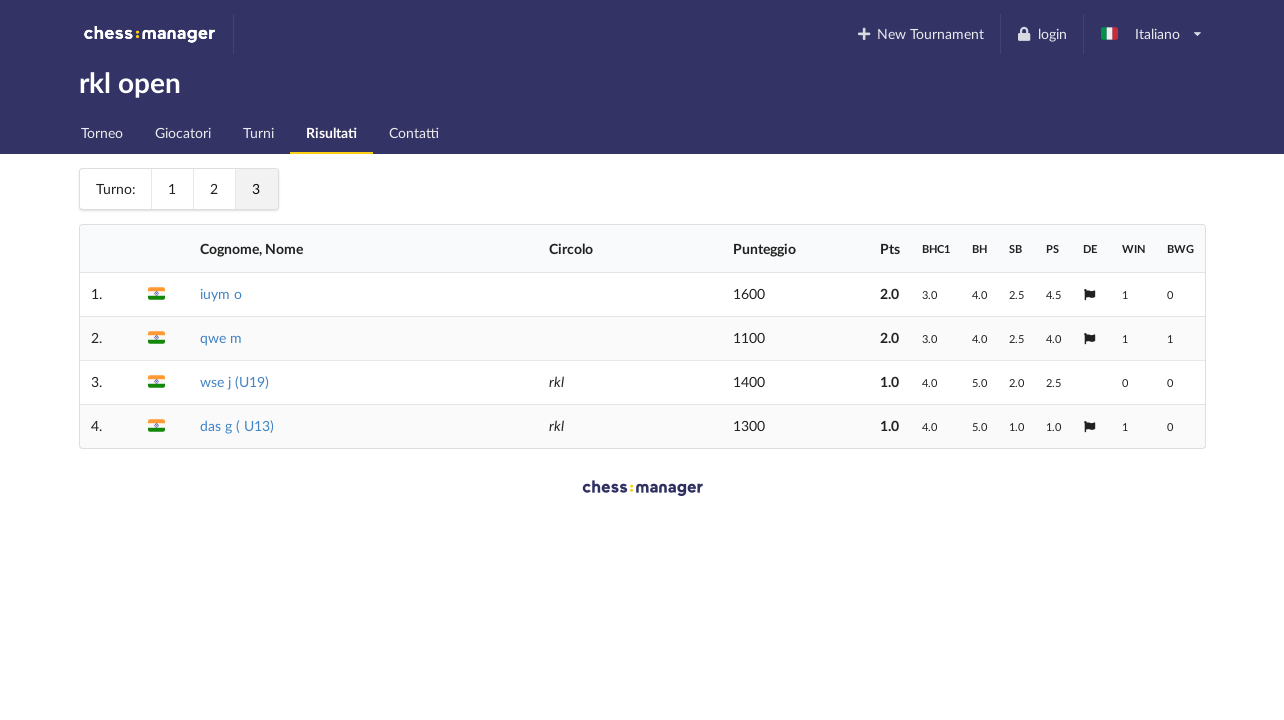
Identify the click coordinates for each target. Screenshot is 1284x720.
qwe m (221, 337)
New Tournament (919, 33)
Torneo (102, 132)
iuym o (221, 293)
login (1041, 33)
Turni (258, 132)
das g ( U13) (237, 425)
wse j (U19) (234, 381)
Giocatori (183, 132)
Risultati (331, 132)
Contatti (414, 132)
